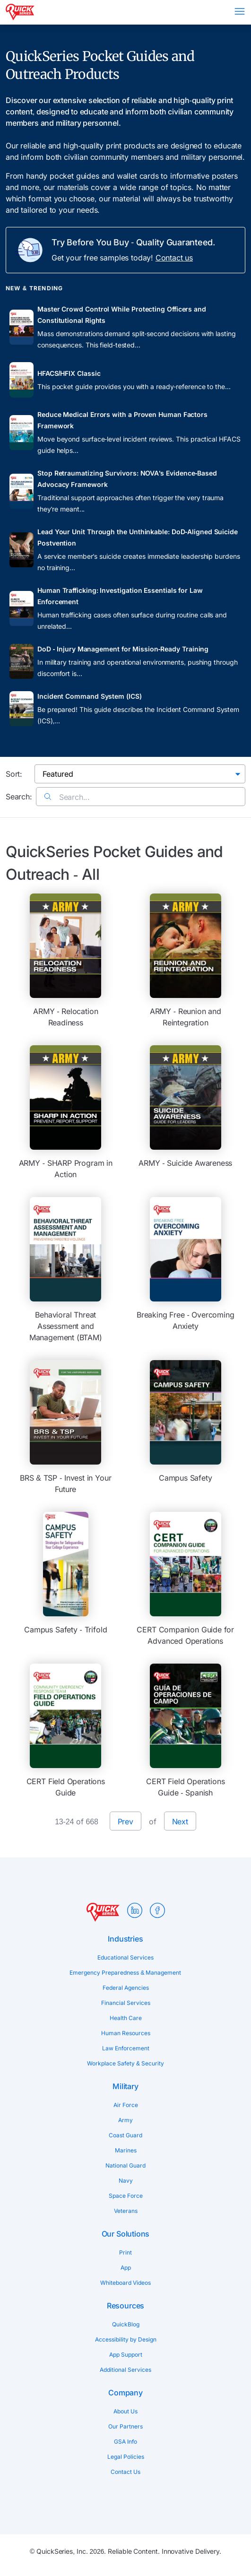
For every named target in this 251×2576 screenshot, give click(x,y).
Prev (125, 1821)
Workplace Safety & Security (125, 2063)
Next (180, 1821)
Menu (239, 11)
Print (125, 2252)
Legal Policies (125, 2456)
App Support (125, 2354)
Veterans (126, 2210)
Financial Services (125, 2002)
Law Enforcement (125, 2048)
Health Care (126, 2017)
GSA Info (125, 2441)
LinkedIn (134, 1910)
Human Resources (125, 2033)
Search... (67, 797)
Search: (19, 796)
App (126, 2267)
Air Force (125, 2104)
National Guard (125, 2165)
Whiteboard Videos (125, 2282)
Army (125, 2120)
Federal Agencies (126, 1987)
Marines (126, 2150)
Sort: (14, 774)
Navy (126, 2180)
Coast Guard (125, 2135)
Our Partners (125, 2426)
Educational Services (125, 1957)
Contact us (174, 257)
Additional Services (125, 2369)
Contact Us (125, 2471)
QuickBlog (125, 2324)
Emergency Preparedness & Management (125, 1972)
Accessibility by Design (125, 2339)
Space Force (126, 2195)
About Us (125, 2411)
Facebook (157, 1910)
